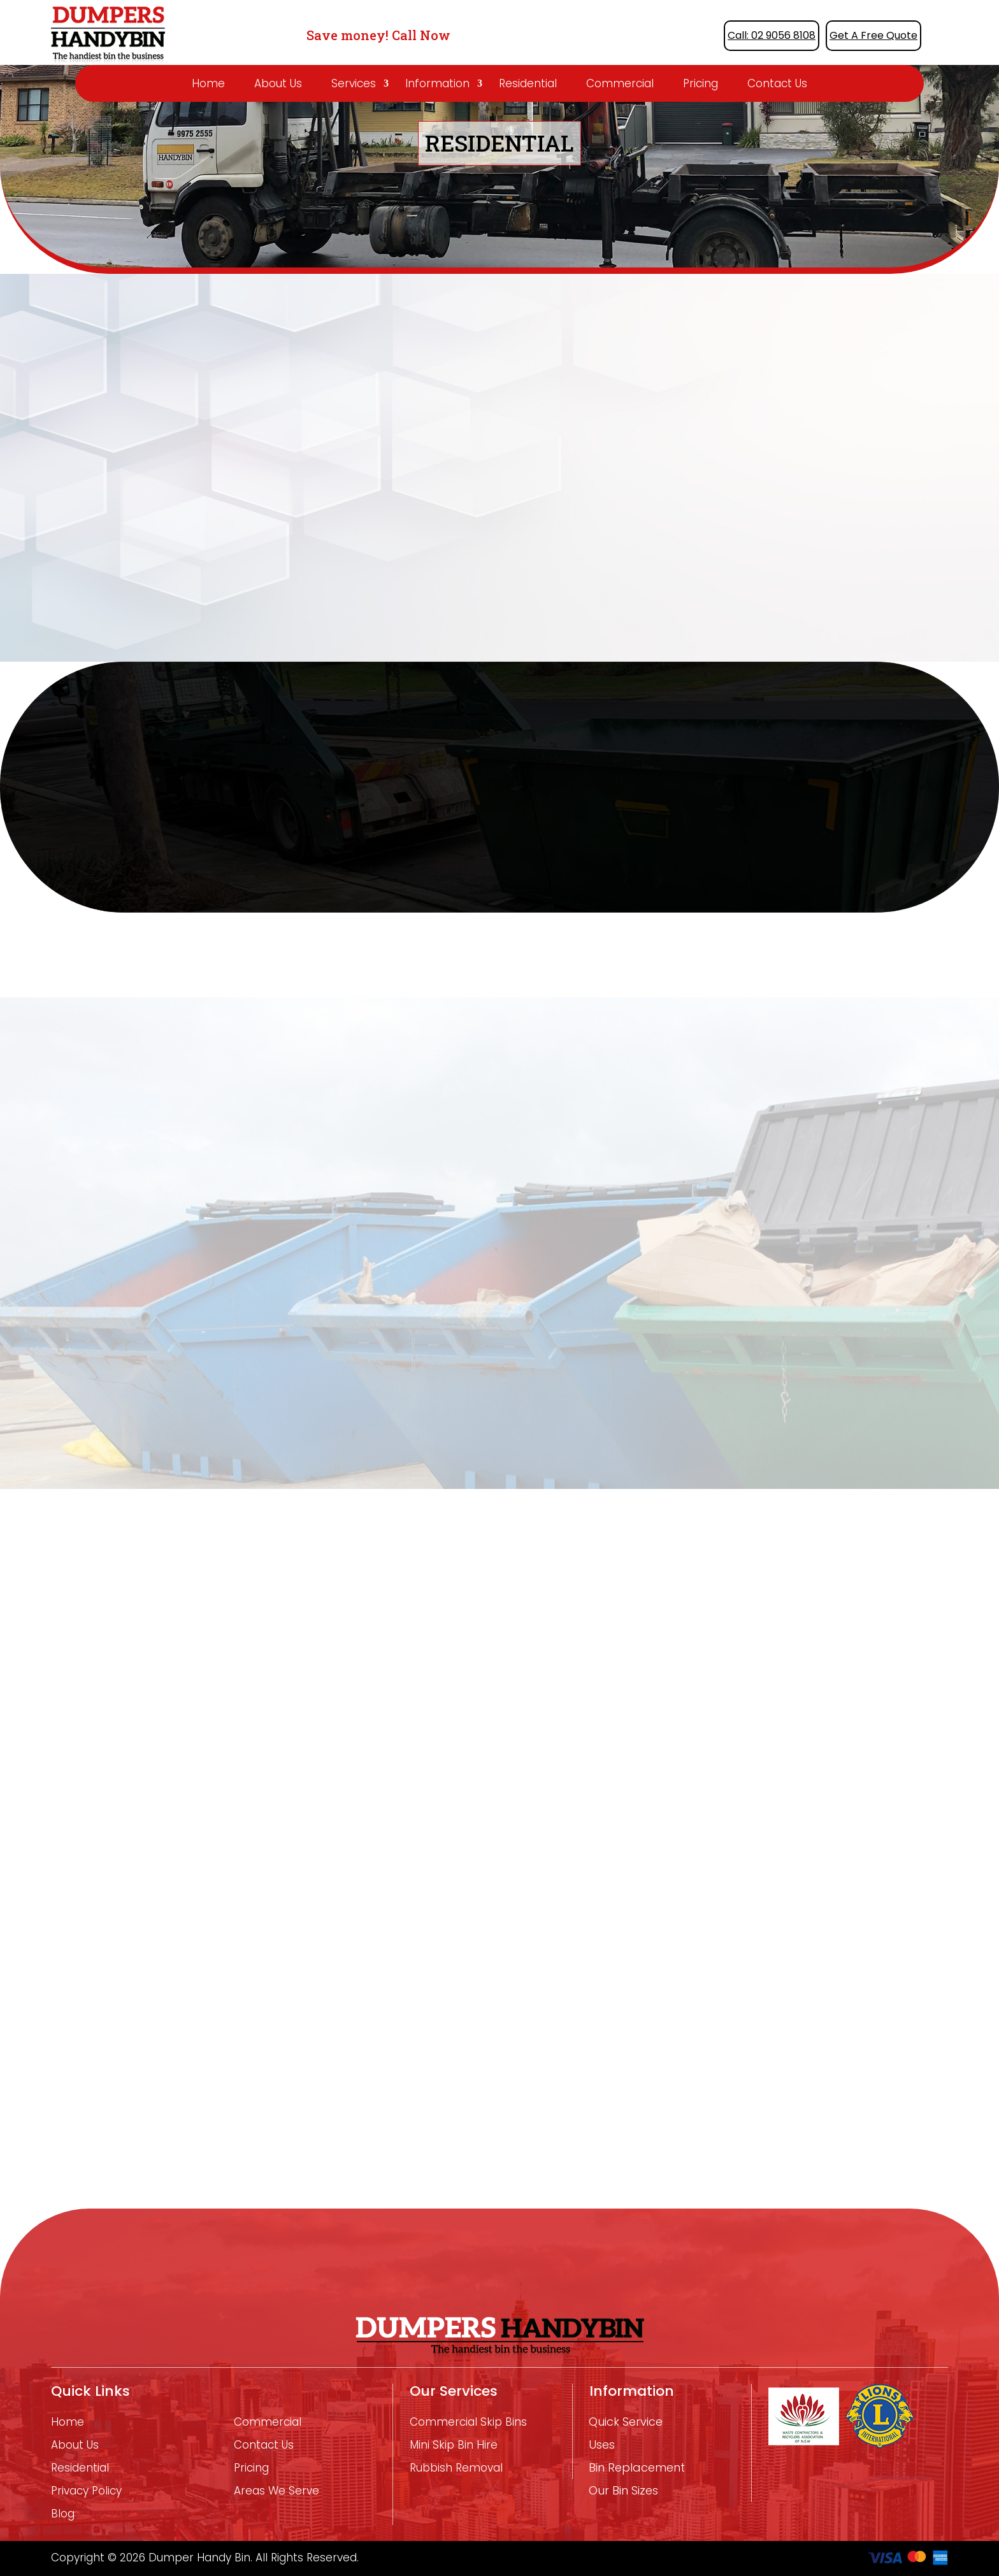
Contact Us (777, 83)
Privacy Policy (86, 2490)
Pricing (700, 83)
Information (437, 83)
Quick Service (626, 2421)
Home (208, 83)
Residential (528, 83)
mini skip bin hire (454, 2444)
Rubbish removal (456, 2467)
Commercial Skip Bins (468, 2421)
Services (353, 83)
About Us (278, 83)
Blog (63, 2513)
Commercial (620, 83)
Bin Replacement (637, 2467)
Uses (602, 2444)
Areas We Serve (276, 2490)
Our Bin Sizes (623, 2490)
